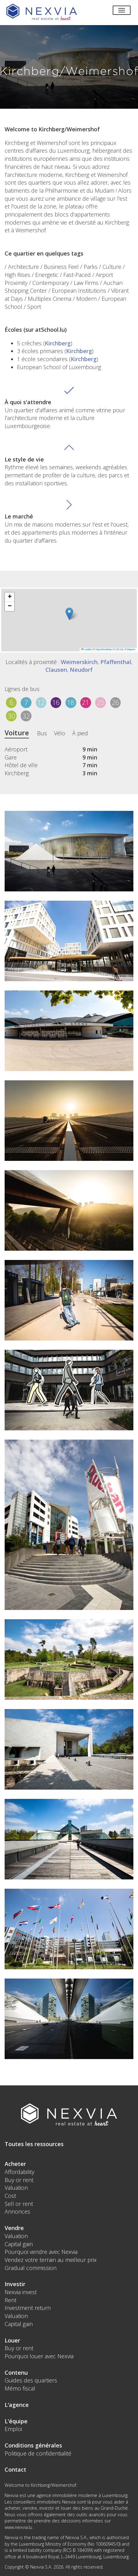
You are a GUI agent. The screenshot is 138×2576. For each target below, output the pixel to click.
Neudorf (81, 669)
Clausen (56, 669)
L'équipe (16, 2421)
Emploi (13, 2429)
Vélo (59, 733)
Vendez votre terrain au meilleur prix (51, 2259)
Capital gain (19, 2244)
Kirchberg (58, 343)
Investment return (28, 2307)
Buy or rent (19, 2180)
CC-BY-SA (117, 649)
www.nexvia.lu (18, 2527)
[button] (69, 613)
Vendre (14, 2228)
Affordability (19, 2172)
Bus (42, 733)
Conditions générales (33, 2445)
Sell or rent (19, 2203)
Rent (10, 2300)
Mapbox (131, 649)
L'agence (17, 2404)
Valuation (16, 2187)
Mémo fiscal (20, 2388)
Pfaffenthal (115, 662)
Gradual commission (30, 2268)
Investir (15, 2284)
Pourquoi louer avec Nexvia (39, 2356)
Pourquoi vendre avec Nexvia (41, 2251)
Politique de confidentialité (38, 2453)
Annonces (17, 2211)
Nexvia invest (21, 2292)
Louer (12, 2340)
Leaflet (86, 649)
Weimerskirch (79, 662)
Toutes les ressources (34, 2144)
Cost (10, 2195)
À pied (80, 733)
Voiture (17, 732)
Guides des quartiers (31, 2380)
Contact (15, 2469)
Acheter (15, 2163)
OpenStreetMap (103, 649)
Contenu (16, 2372)
